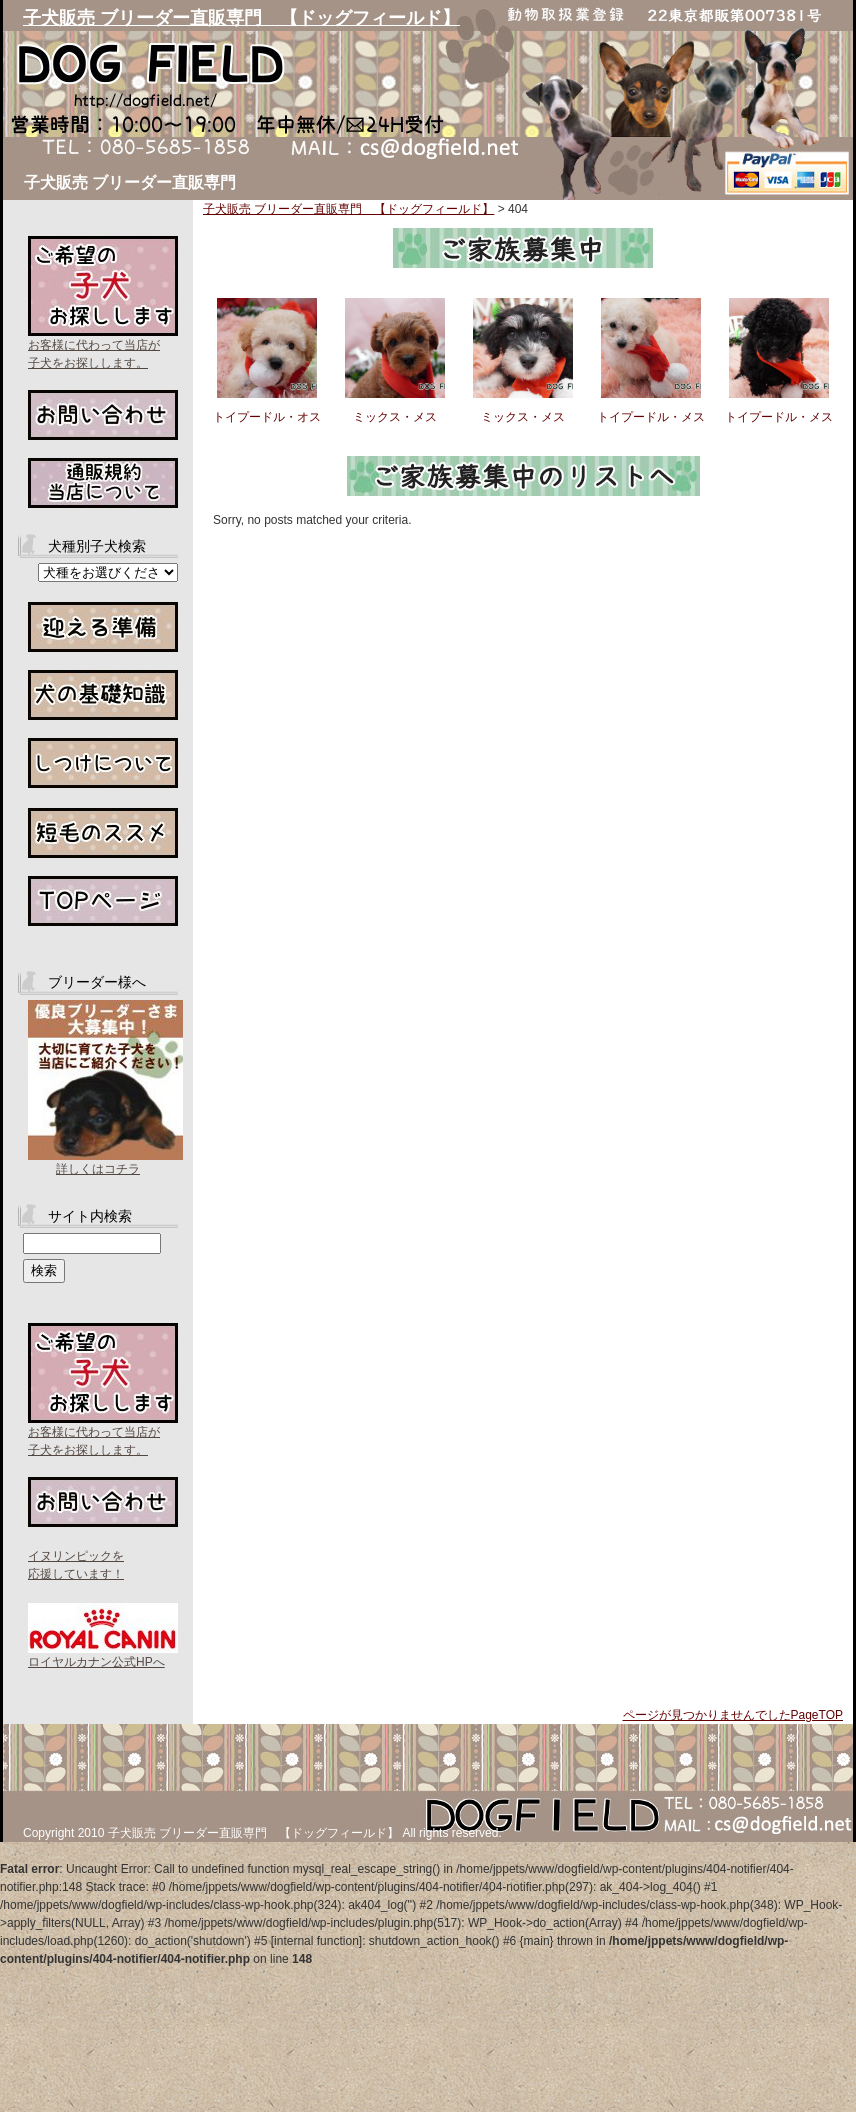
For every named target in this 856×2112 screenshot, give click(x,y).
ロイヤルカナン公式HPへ (96, 1662)
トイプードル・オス (267, 417)
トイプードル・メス (651, 417)
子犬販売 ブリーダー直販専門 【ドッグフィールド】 (241, 18)
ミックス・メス (395, 417)
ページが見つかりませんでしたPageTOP (733, 1715)
